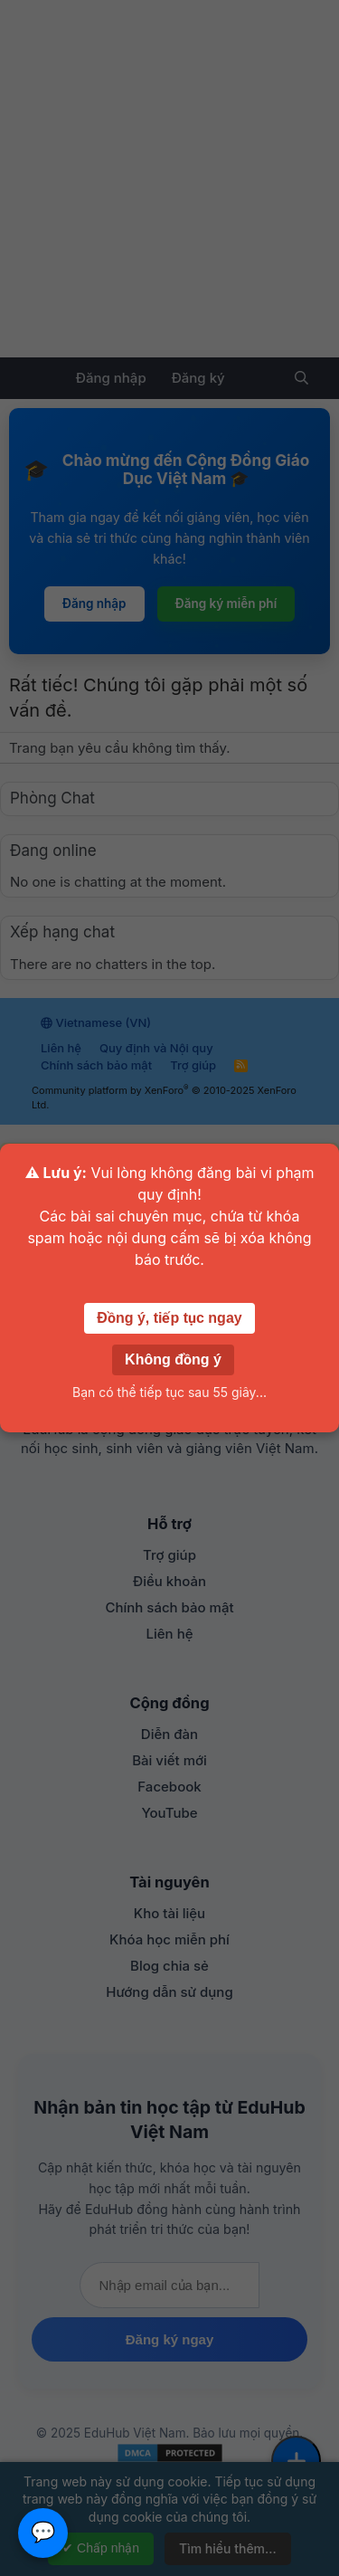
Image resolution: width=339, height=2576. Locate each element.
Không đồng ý (173, 1359)
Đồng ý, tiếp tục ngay (169, 1318)
